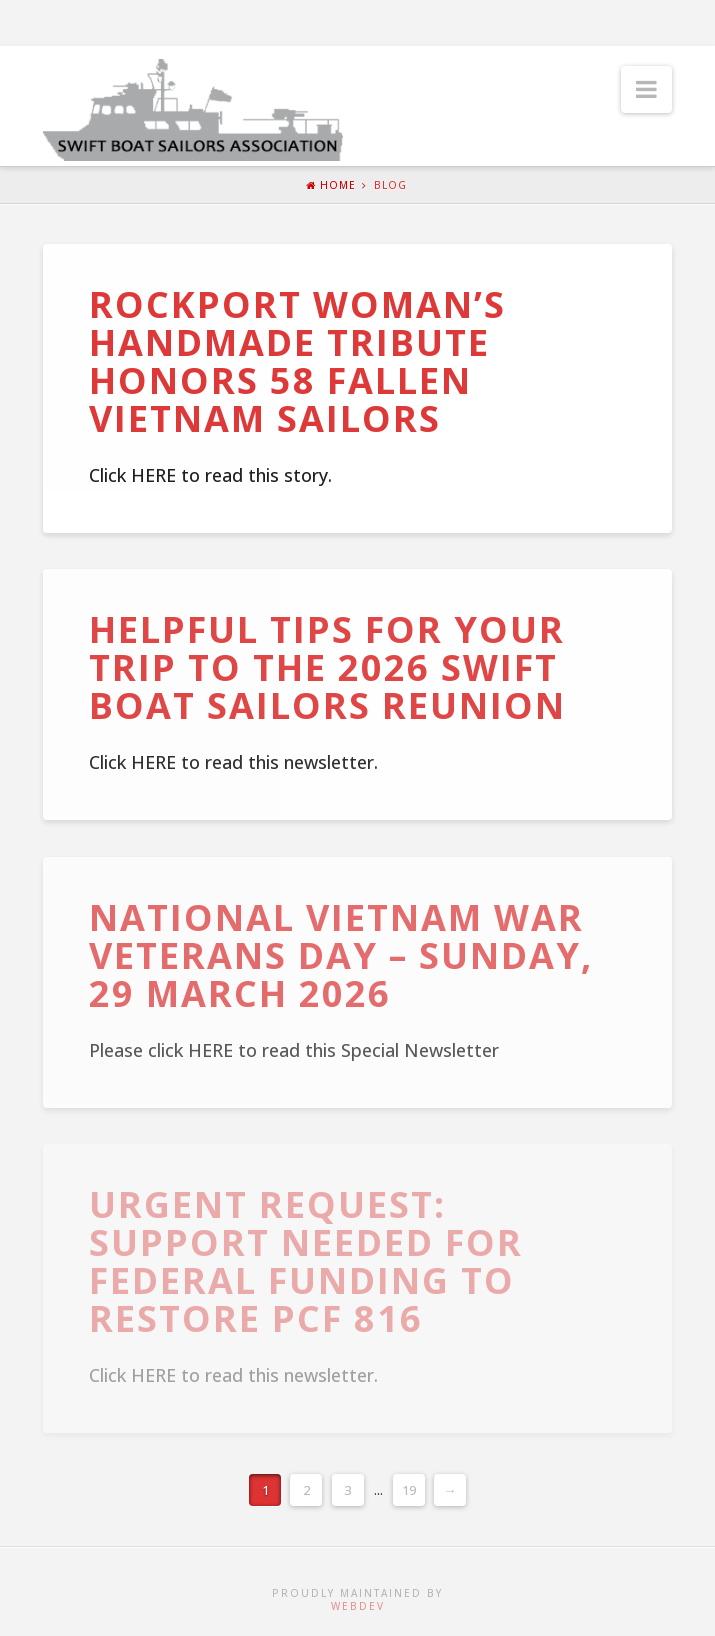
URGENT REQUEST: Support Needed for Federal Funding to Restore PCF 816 (306, 1261)
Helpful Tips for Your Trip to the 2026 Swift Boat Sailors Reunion (327, 667)
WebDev (358, 1606)
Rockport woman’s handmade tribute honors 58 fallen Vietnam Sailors (297, 361)
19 (409, 1490)
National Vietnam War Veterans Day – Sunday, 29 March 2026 (341, 955)
